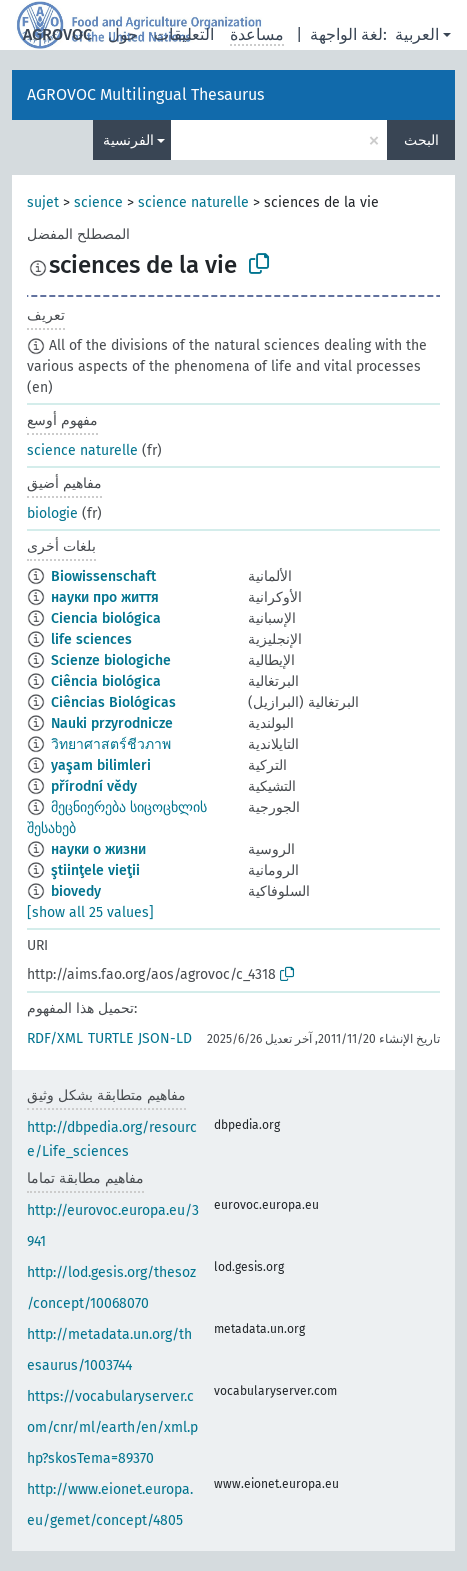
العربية (417, 34)
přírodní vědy (94, 786)
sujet (43, 202)
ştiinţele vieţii (95, 870)
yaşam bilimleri (101, 765)
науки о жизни (98, 849)
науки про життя (105, 597)
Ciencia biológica (106, 618)
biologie (52, 513)
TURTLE (110, 1038)
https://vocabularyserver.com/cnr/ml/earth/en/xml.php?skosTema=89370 (112, 1427)
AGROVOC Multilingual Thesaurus (145, 94)
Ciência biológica (106, 681)
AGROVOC (57, 34)
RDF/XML (55, 1038)
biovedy (76, 891)
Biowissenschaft (103, 576)
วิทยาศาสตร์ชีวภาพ (111, 744)
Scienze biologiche (111, 660)
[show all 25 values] (90, 912)
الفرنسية (128, 140)
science (98, 202)
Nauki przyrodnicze (112, 723)
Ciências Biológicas (113, 702)
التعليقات (184, 34)
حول (123, 34)
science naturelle (193, 202)
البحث (421, 140)
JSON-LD (165, 1038)
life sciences (91, 639)
